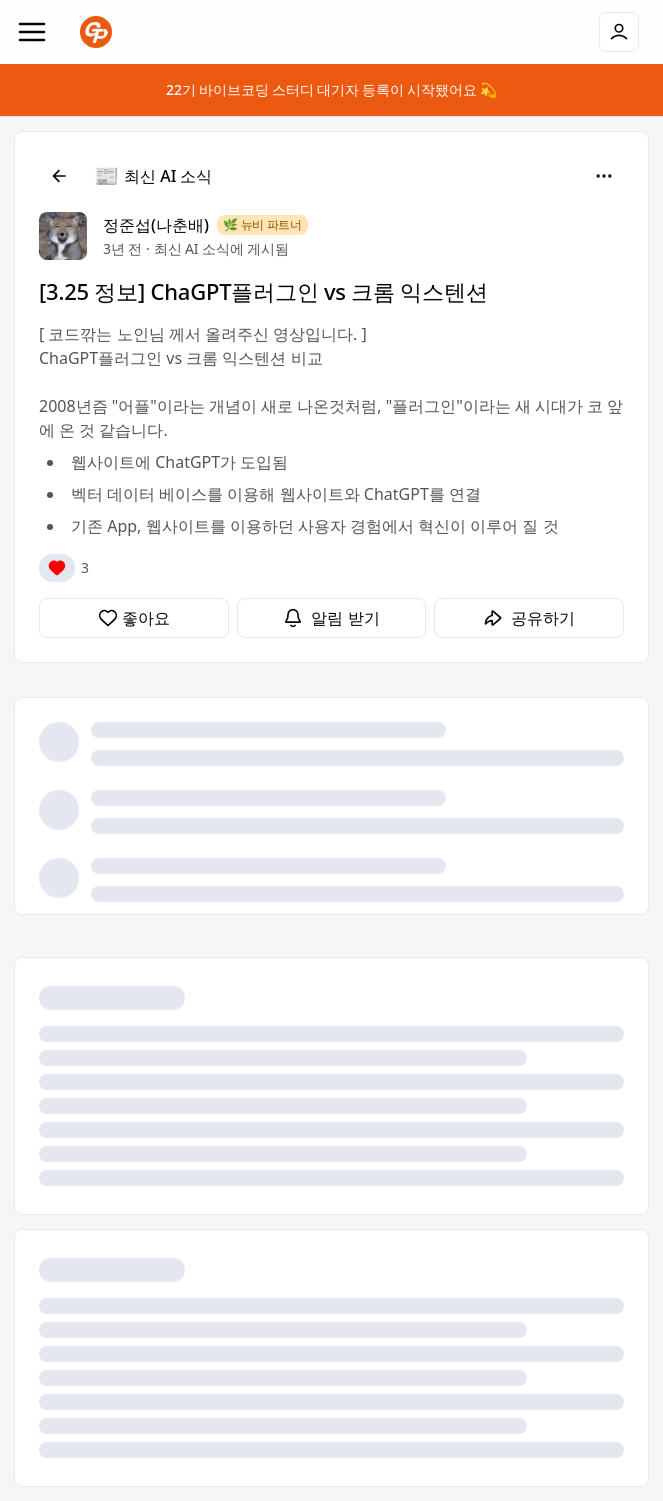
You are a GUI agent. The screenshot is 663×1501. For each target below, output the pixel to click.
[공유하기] (529, 618)
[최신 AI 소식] (154, 176)
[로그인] (619, 32)
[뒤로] (59, 176)
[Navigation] (32, 32)
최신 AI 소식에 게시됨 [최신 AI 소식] (221, 248)
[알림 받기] (332, 618)
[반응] (57, 568)
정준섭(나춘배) (156, 225)
